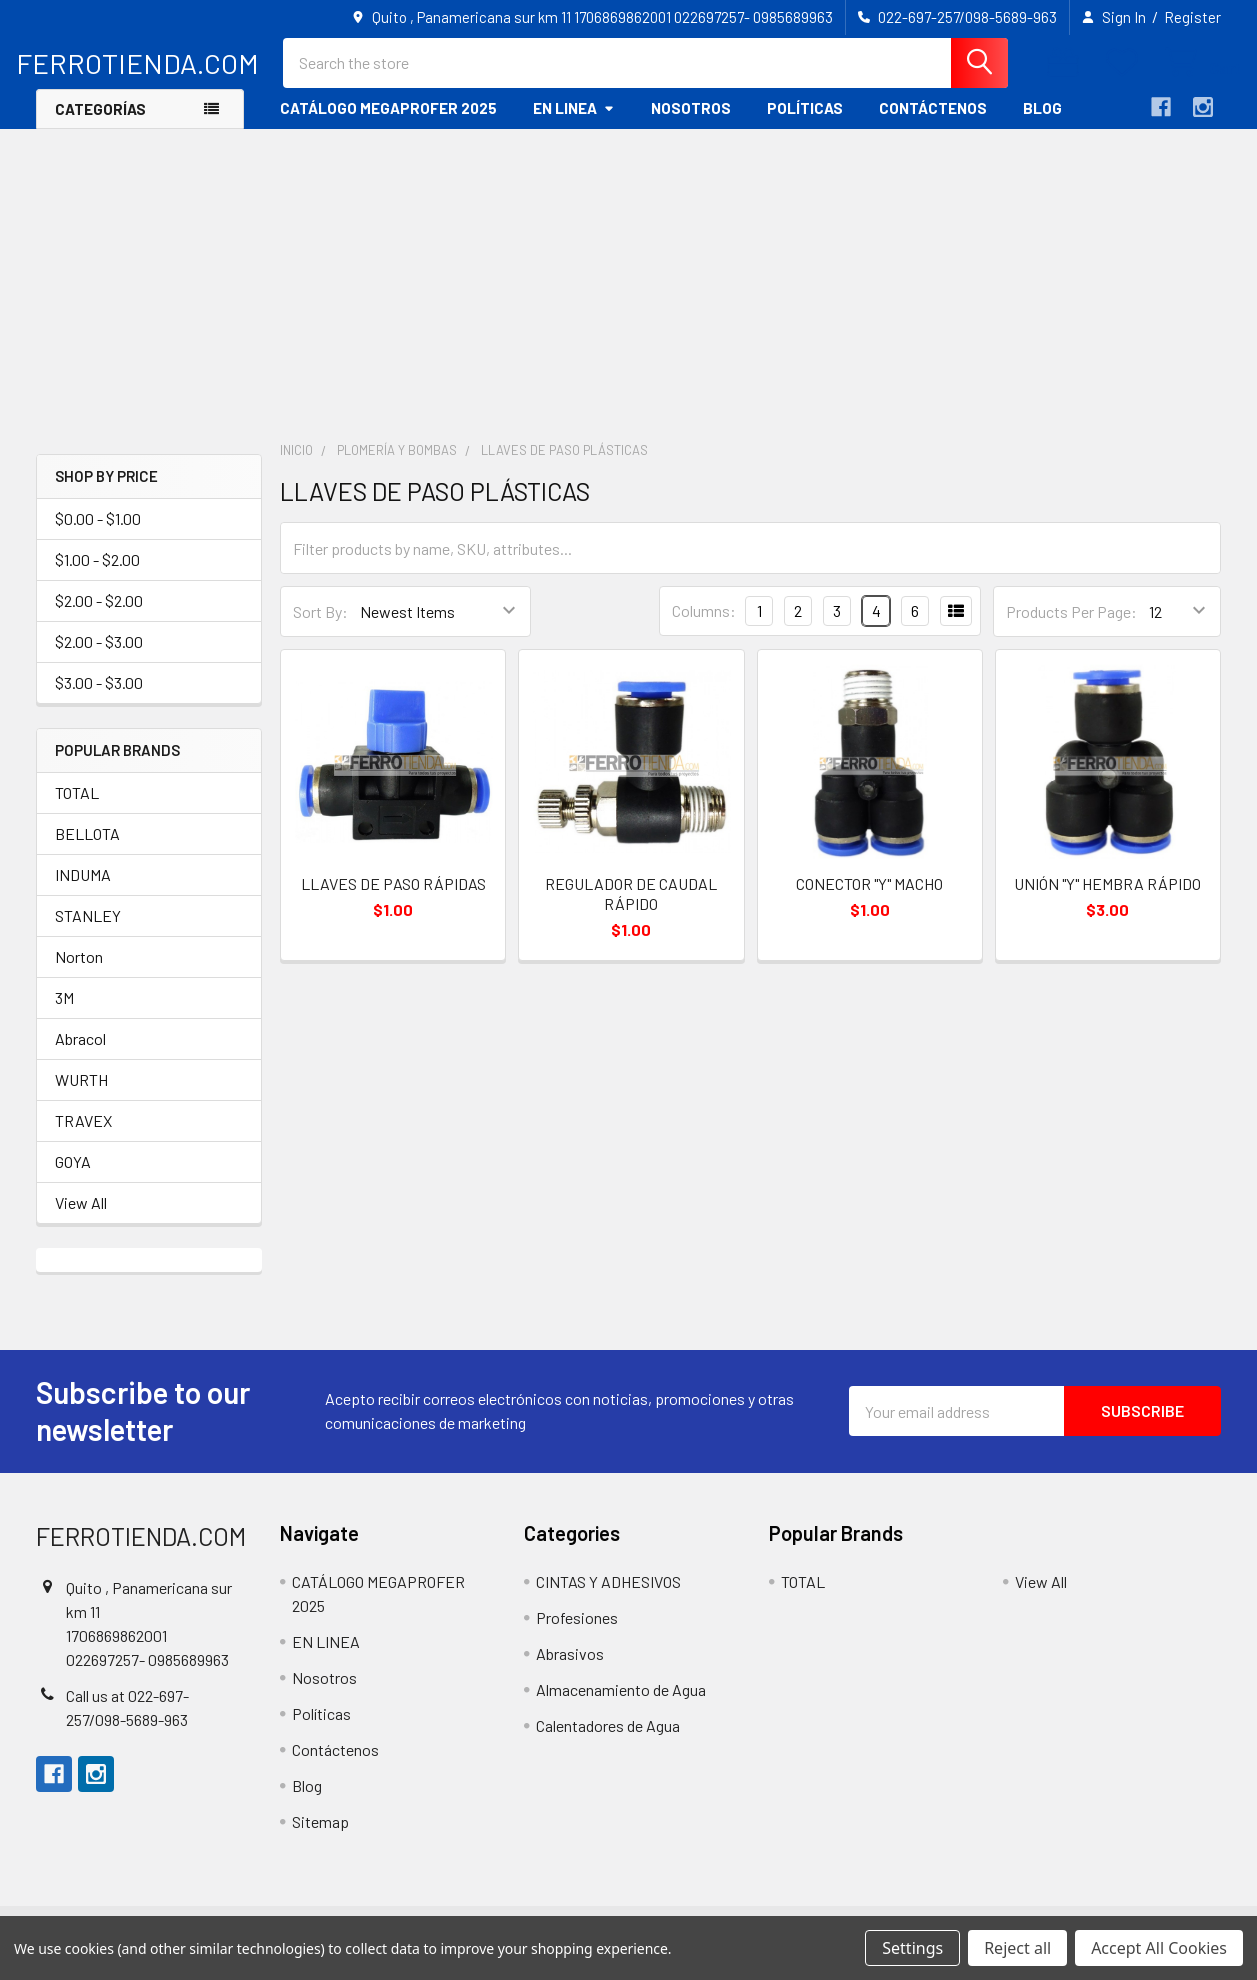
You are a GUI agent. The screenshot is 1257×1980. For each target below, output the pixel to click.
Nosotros (691, 123)
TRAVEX (83, 1135)
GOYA (73, 1176)
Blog (1042, 123)
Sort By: (320, 626)
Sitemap (320, 1836)
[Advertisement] (629, 294)
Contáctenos (933, 123)
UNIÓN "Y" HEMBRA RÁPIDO (1107, 898)
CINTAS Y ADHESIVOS (608, 1596)
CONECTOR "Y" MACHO (869, 898)
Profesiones (577, 1632)
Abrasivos (570, 1668)
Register (1192, 17)
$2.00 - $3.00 (99, 656)
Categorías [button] (100, 124)
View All (81, 1217)
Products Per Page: (1071, 626)
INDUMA (83, 889)
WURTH (81, 1094)
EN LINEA (574, 123)
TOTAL (77, 807)
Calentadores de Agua (608, 1740)
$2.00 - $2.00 (99, 615)
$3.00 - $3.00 (99, 697)
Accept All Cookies (1159, 1948)
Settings (912, 1948)
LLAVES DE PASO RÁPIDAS (393, 898)
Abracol (80, 1053)
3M (64, 1012)
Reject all (1017, 1948)
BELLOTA (87, 848)
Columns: (704, 625)
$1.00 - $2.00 (97, 574)
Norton (79, 971)
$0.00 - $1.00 (98, 533)
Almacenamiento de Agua (621, 1704)
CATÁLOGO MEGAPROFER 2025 (388, 123)
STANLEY (88, 930)
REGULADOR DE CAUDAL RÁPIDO (631, 908)
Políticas (805, 123)
